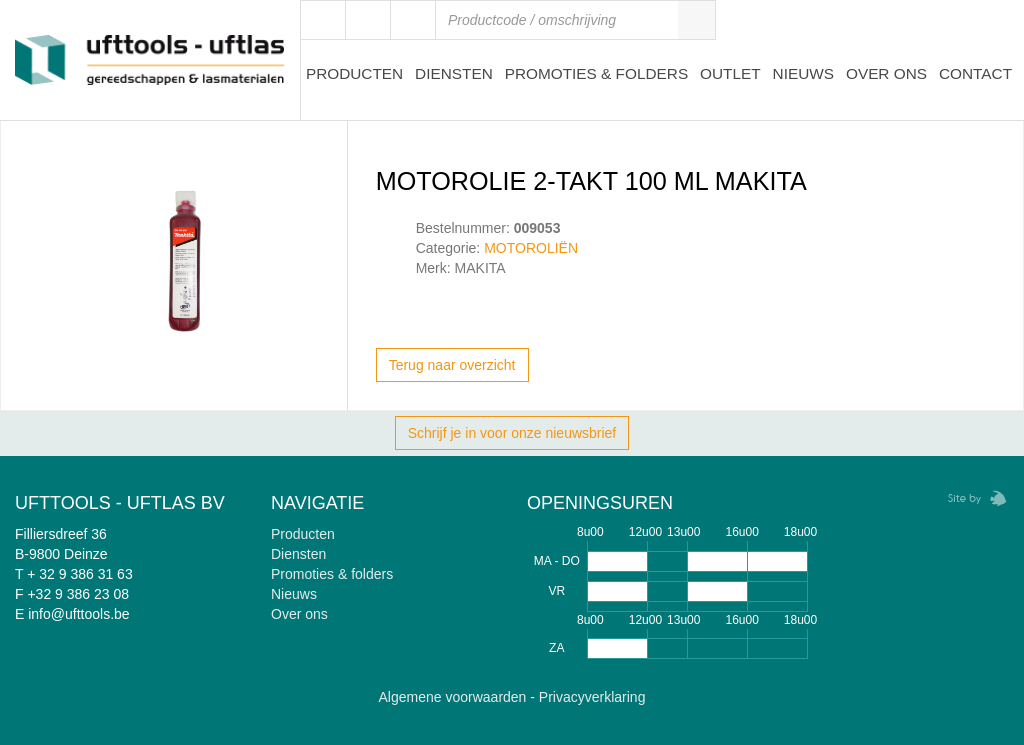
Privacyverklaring (592, 697)
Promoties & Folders (597, 73)
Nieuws (803, 73)
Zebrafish (971, 498)
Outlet (730, 73)
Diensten (454, 73)
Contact (975, 73)
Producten (354, 73)
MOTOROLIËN (531, 248)
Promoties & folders (332, 574)
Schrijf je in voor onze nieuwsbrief (512, 433)
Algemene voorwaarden (453, 697)
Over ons (886, 73)
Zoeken (696, 20)
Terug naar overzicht (452, 365)
